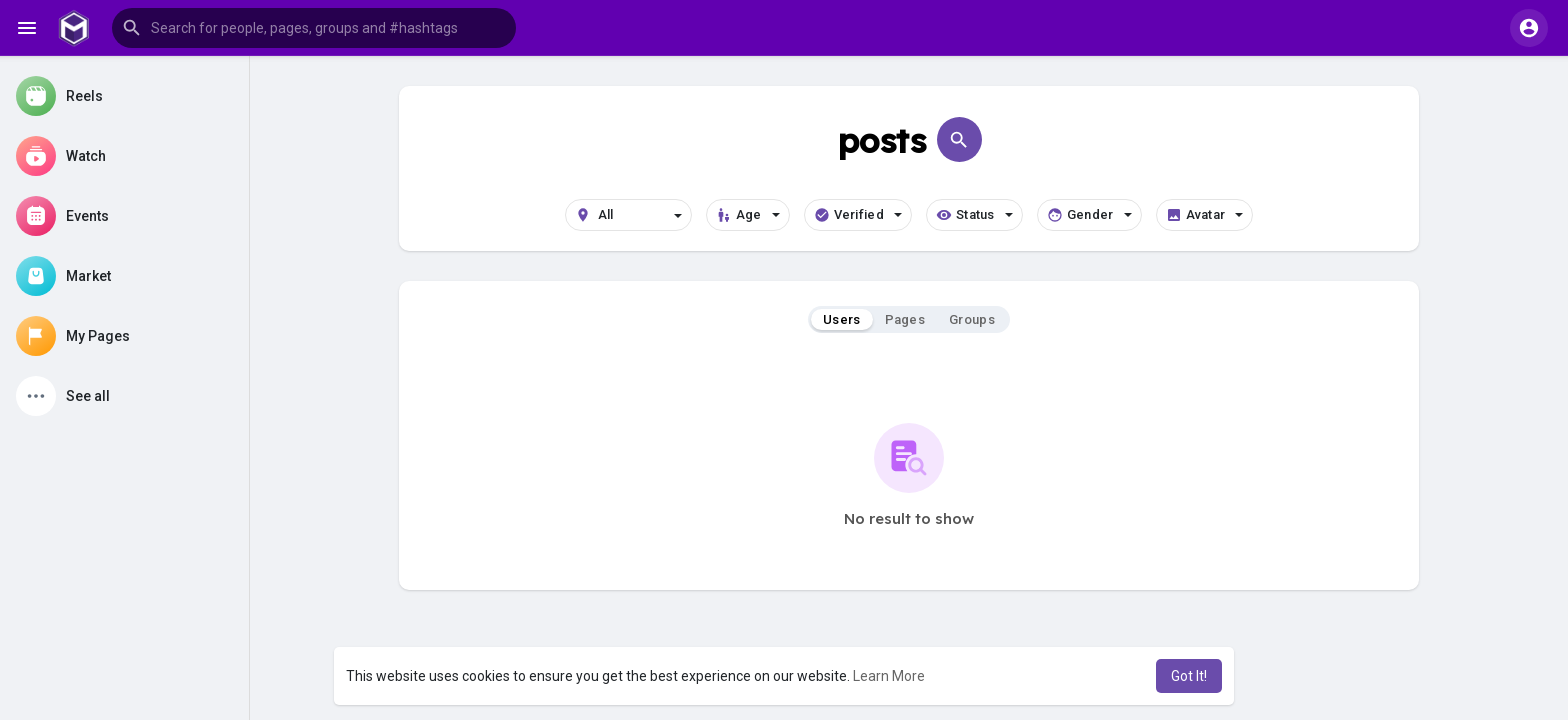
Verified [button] (858, 215)
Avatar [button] (1205, 215)
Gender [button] (1089, 215)
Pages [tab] (905, 319)
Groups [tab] (972, 319)
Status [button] (974, 215)
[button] (314, 28)
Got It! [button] (1189, 676)
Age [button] (748, 215)
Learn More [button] (889, 676)
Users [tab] (842, 319)
